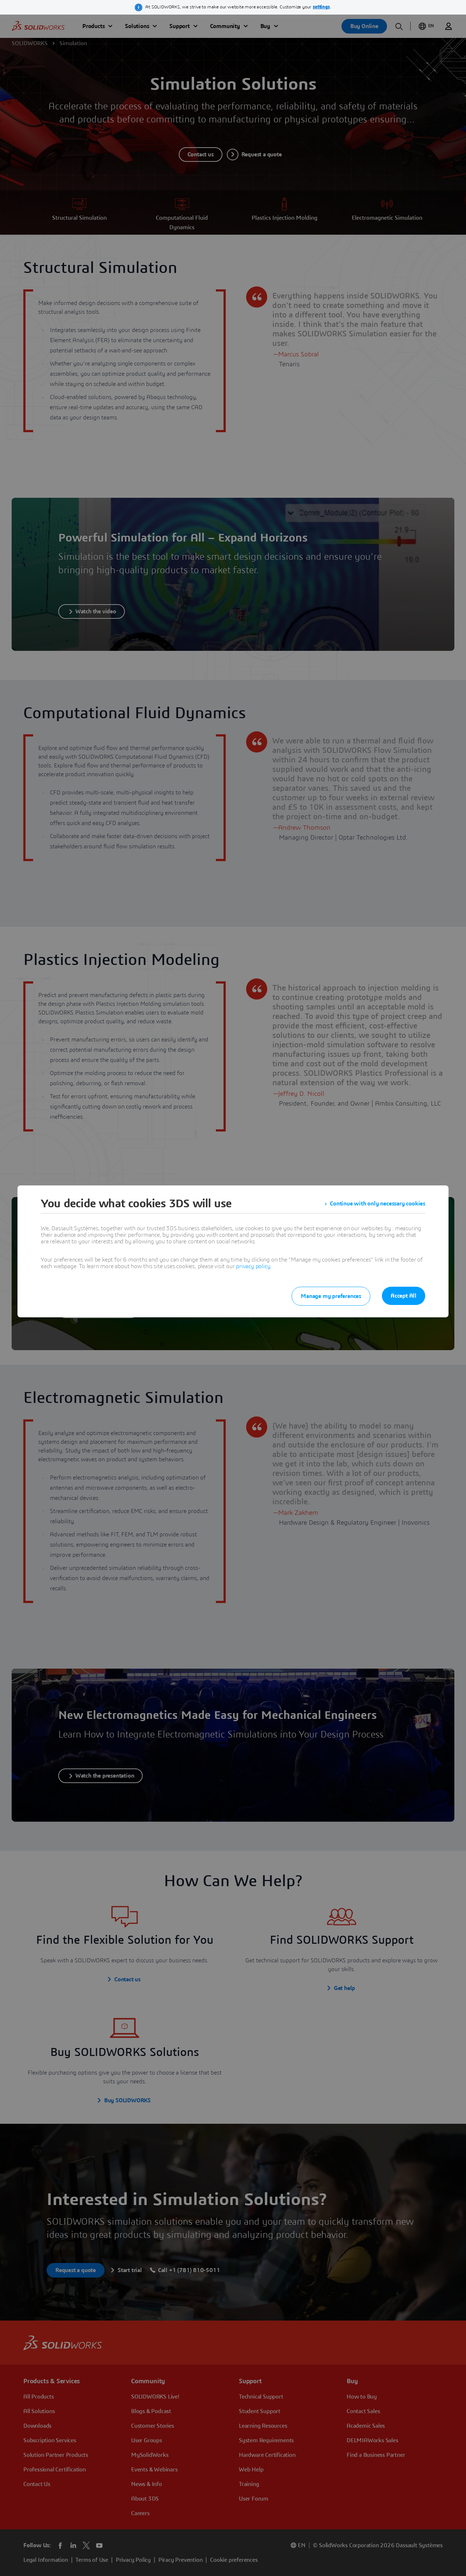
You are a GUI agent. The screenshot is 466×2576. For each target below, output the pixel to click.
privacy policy (253, 1266)
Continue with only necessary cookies (377, 1204)
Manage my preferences (331, 1296)
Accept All (403, 1296)
